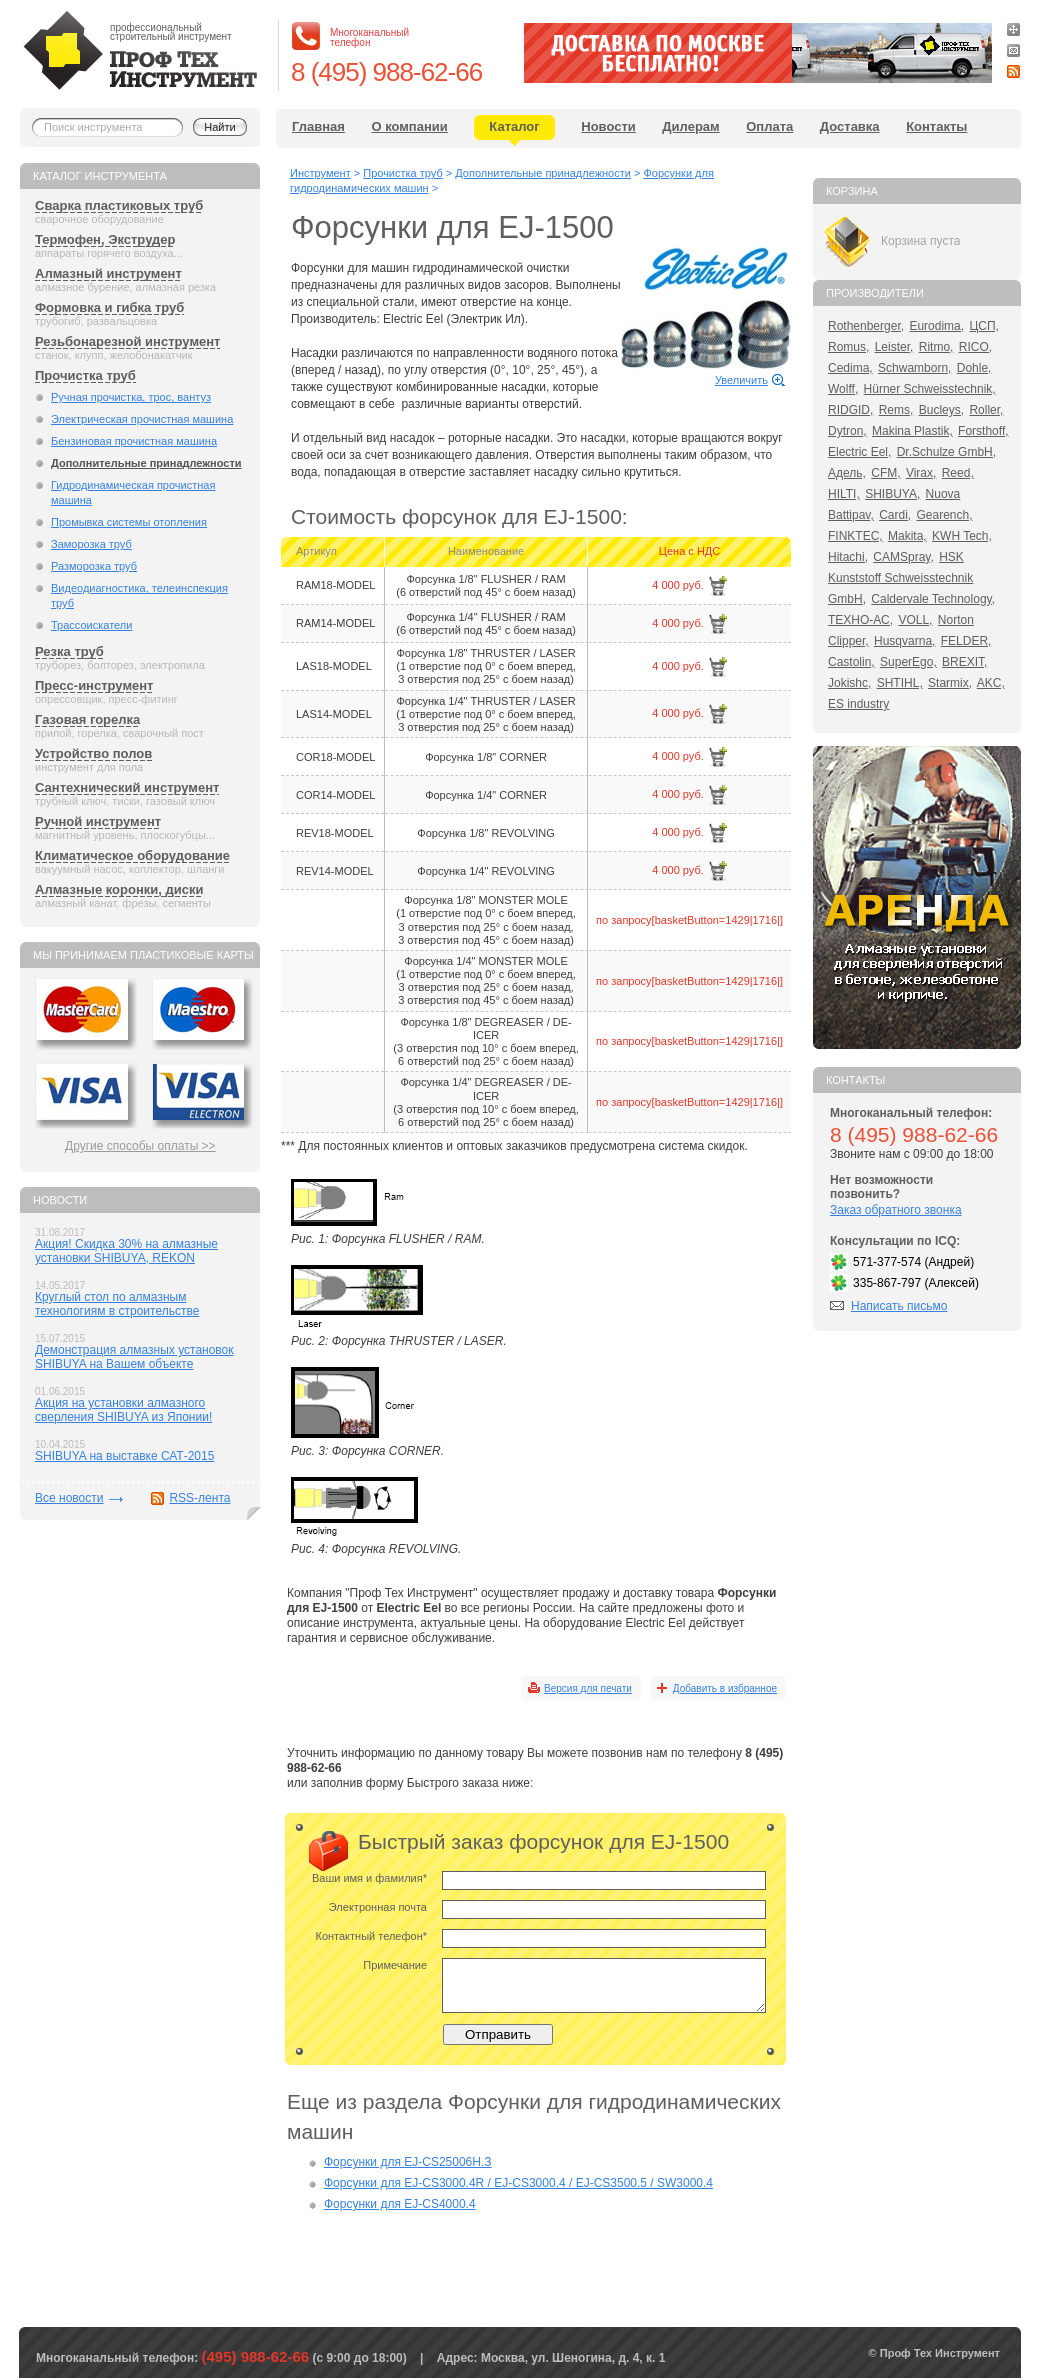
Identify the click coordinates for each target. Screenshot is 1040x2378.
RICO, (975, 347)
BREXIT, (964, 662)
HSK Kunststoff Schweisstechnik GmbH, (900, 578)
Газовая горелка (87, 719)
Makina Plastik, (912, 431)
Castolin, (851, 662)
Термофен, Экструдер (105, 239)
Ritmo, (936, 347)
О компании (409, 126)
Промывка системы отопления (129, 522)
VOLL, (915, 620)
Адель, (847, 473)
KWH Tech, (962, 536)
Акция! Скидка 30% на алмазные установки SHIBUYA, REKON (126, 1251)
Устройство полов (93, 753)
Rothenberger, (866, 326)
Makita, (907, 536)
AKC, (991, 683)
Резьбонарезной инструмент (127, 341)
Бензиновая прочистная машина (134, 441)
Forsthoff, (983, 431)
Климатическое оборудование (132, 855)
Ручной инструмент (98, 821)
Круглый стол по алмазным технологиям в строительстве (117, 1304)
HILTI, (844, 494)
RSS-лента (199, 1498)
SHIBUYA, (892, 494)
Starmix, (950, 683)
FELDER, (966, 641)
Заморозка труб (91, 544)
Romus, (848, 347)
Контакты (936, 126)
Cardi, (895, 515)
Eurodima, (936, 326)
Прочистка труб (85, 375)
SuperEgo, (908, 662)
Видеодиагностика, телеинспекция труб (139, 595)
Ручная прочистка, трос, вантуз (131, 397)
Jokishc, (849, 683)
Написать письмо (899, 1306)
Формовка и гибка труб (109, 307)
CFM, (885, 473)
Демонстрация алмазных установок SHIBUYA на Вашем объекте (134, 1357)
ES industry (858, 704)
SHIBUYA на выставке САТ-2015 (124, 1456)
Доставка (850, 126)
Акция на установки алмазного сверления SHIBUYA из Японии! (123, 1410)
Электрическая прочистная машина (142, 419)
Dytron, (847, 431)
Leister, (894, 347)
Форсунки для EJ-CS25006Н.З (408, 2162)
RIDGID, (850, 410)
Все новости (69, 1498)
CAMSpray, (903, 557)
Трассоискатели (91, 625)
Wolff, (843, 389)
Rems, (896, 410)
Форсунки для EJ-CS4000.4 (400, 2204)
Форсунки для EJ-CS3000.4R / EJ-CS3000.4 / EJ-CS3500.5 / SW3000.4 (518, 2183)
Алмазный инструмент (108, 273)
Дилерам (690, 126)
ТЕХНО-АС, (860, 620)
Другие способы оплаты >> (140, 1146)
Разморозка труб (94, 566)
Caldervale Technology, (933, 599)
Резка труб (69, 651)
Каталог (514, 126)
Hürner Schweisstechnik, (930, 389)
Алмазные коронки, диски (119, 889)
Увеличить (741, 380)
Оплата (769, 126)
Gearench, (945, 515)
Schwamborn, (914, 368)
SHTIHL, (900, 683)
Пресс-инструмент (94, 685)
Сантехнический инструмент (127, 787)
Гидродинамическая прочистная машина (133, 492)
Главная (318, 126)
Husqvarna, (904, 641)
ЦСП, (984, 326)
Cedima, (850, 368)
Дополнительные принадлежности (146, 463)
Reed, (958, 473)
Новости (608, 126)
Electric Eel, (859, 452)
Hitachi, (848, 557)
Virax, (921, 473)
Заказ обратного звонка (896, 1210)
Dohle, (974, 368)
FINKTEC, (855, 536)
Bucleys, (941, 410)
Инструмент (320, 173)
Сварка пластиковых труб (119, 205)
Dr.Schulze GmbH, (946, 452)
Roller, (986, 410)
